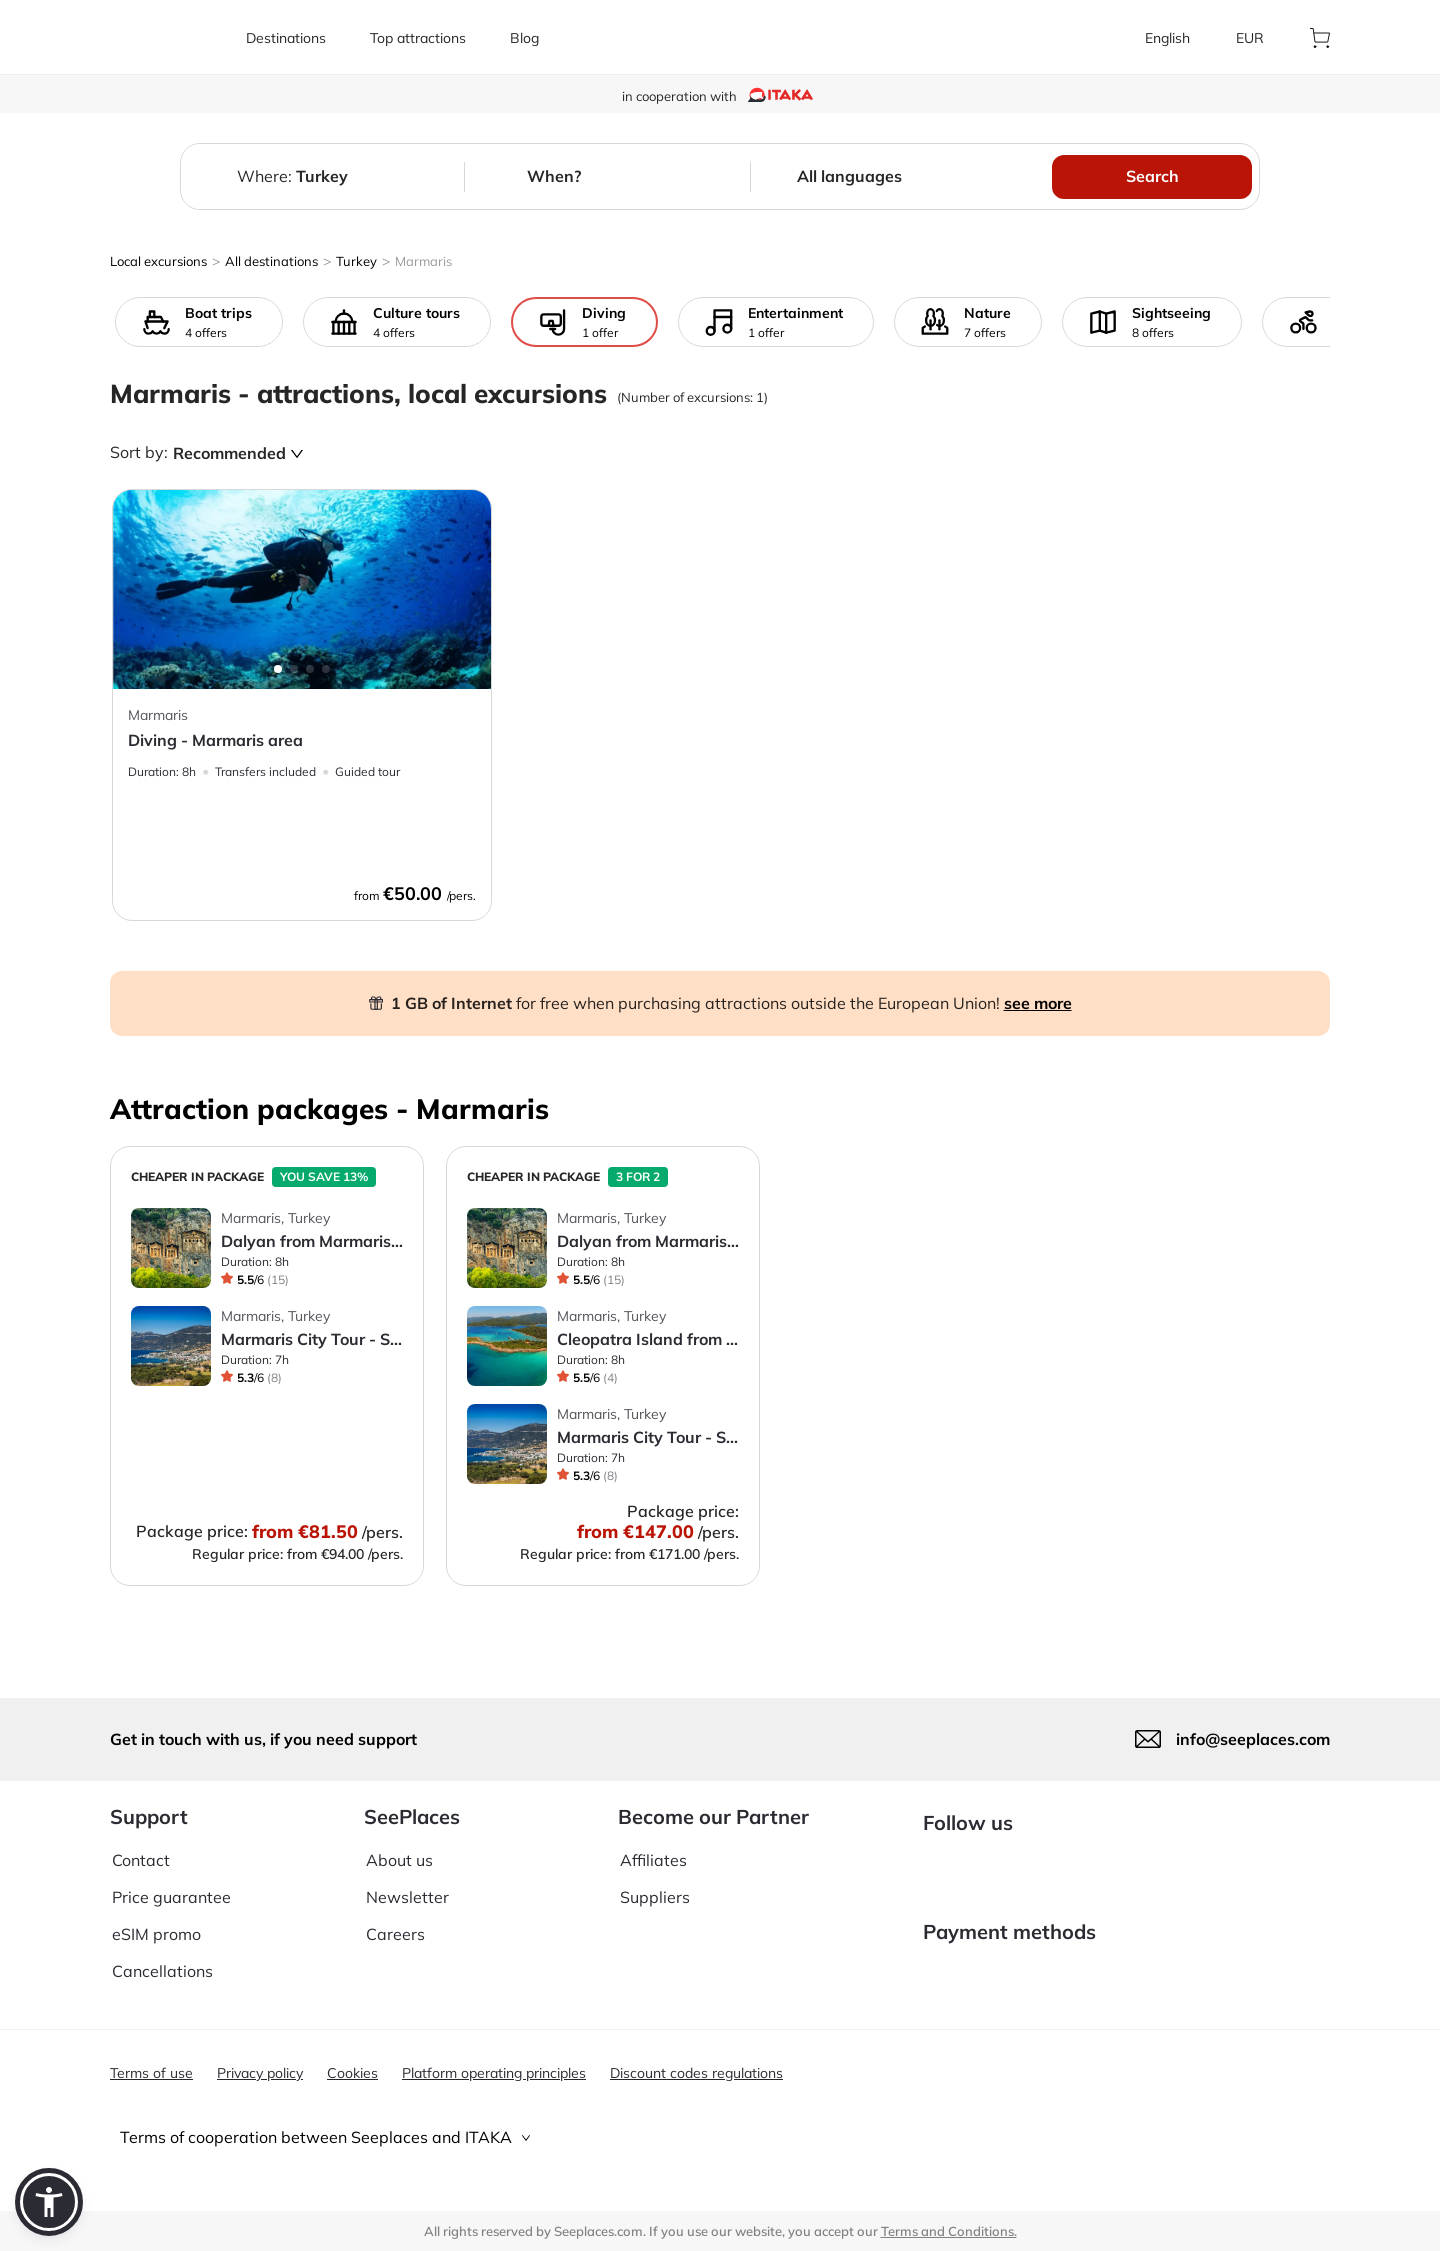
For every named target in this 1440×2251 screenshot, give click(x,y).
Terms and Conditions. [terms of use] (949, 2231)
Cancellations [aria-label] (162, 1956)
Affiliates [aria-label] (653, 1844)
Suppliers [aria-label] (655, 1882)
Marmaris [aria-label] (423, 261)
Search (1152, 176)
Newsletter (407, 1882)
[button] (49, 2202)
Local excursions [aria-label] (158, 261)
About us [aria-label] (399, 1844)
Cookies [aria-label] (352, 2073)
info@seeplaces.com (1253, 1723)
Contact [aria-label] (141, 1844)
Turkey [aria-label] (356, 261)
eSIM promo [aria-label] (156, 1919)
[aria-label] (166, 37)
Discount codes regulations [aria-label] (696, 2073)
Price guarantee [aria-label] (171, 1882)
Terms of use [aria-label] (151, 2073)
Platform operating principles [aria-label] (494, 2073)
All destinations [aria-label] (271, 261)
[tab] (720, 2137)
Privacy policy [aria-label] (260, 2073)
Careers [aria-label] (395, 1919)
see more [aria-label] (1038, 1003)
